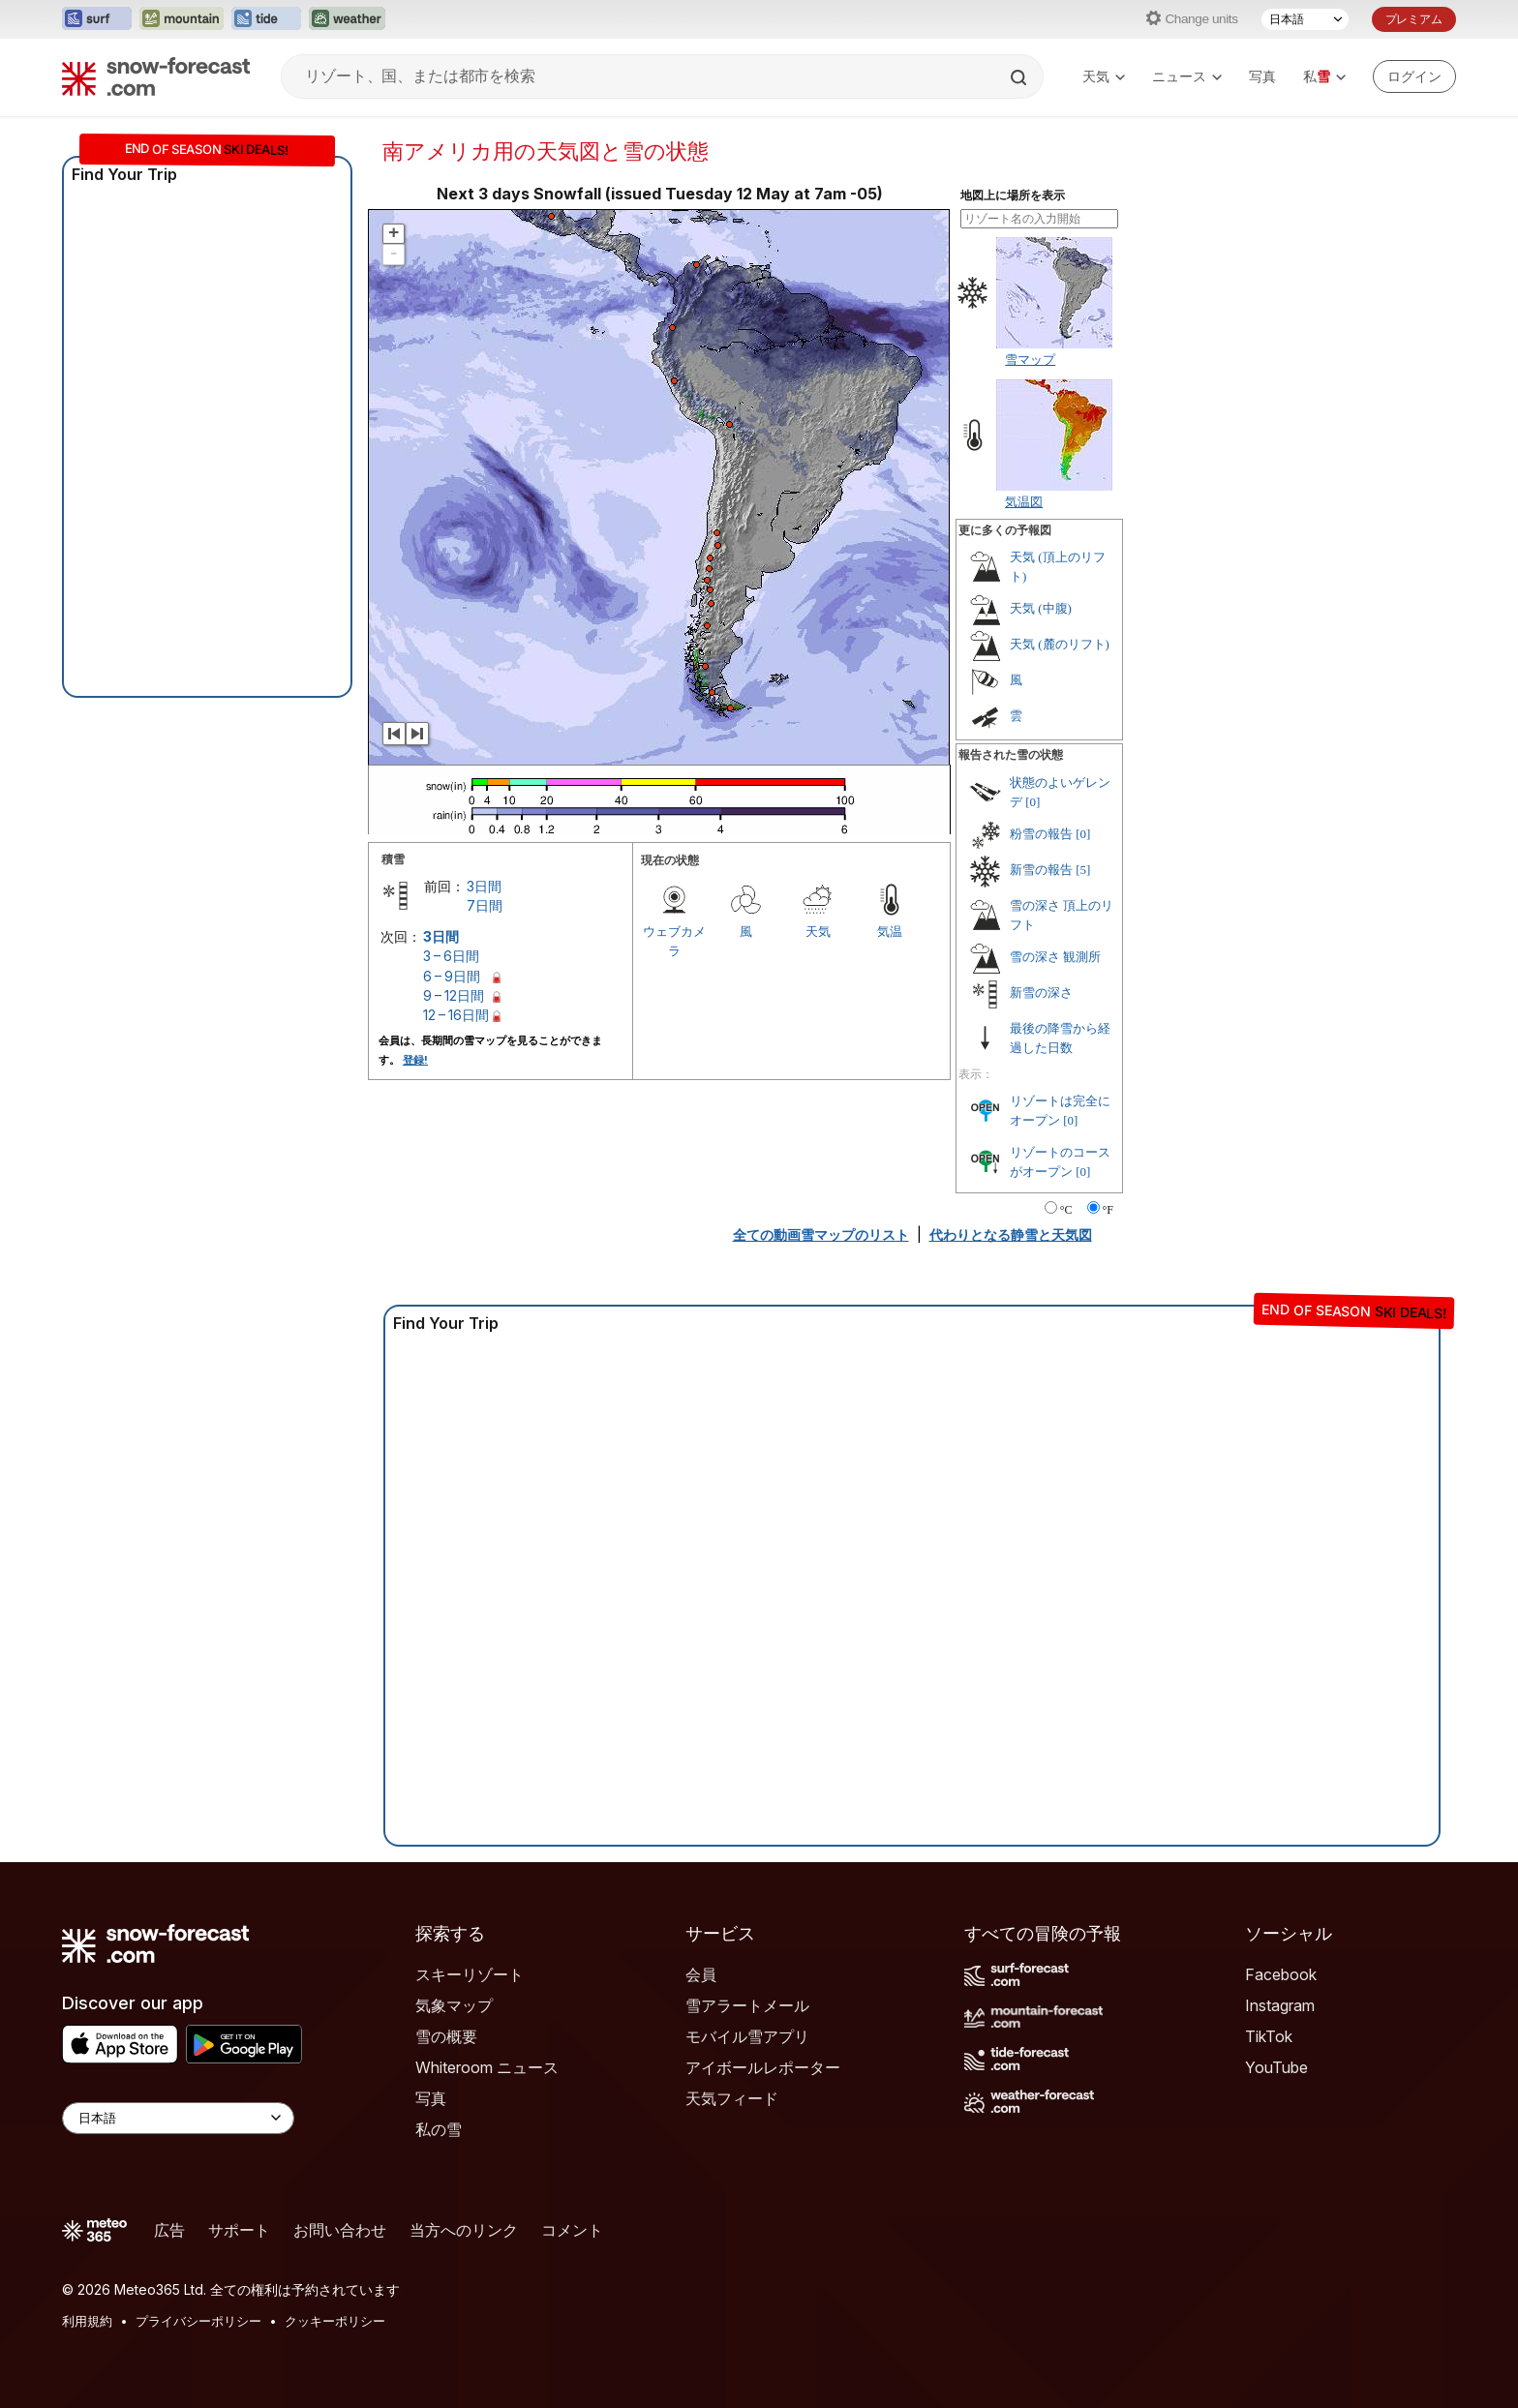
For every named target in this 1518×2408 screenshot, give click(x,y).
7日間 (484, 905)
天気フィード (731, 2098)
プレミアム (1413, 19)
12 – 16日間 (456, 1015)
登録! (415, 1060)
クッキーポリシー (335, 2321)
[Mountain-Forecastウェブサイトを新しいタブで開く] (181, 19)
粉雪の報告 (1041, 834)
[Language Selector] (178, 2118)
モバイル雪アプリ (747, 2036)
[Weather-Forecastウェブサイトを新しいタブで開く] (347, 19)
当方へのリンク (464, 2230)
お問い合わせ (339, 2230)
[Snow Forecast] (156, 76)
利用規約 (87, 2321)
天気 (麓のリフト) (1059, 644)
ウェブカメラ (674, 940)
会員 (700, 1974)
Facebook (1281, 1974)
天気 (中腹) (1041, 608)
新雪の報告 (1041, 869)
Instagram (1280, 2005)
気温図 (1024, 501)
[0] (1032, 802)
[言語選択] (1305, 19)
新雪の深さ (1041, 992)
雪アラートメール (747, 2005)
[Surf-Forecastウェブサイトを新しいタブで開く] (97, 19)
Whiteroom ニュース (487, 2067)
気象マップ (454, 2005)
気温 (889, 931)
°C (1066, 1210)
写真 (1262, 76)
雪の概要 (446, 2036)
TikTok (1268, 2036)
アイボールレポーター (762, 2067)
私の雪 (438, 2129)
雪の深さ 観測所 (1055, 956)
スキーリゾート (469, 1974)
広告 (169, 2230)
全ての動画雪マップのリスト (821, 1234)
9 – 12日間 (453, 995)
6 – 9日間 (451, 976)
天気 (1103, 76)
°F (1108, 1210)
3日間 (484, 886)
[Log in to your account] (1414, 76)
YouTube (1276, 2067)
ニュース (1187, 76)
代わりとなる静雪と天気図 (1010, 1234)
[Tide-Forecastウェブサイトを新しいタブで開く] (266, 19)
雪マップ (1030, 359)
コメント (572, 2230)
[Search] (1020, 77)
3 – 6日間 (451, 956)
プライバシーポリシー (198, 2321)
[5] (1083, 869)
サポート (239, 2230)
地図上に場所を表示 (1012, 195)
